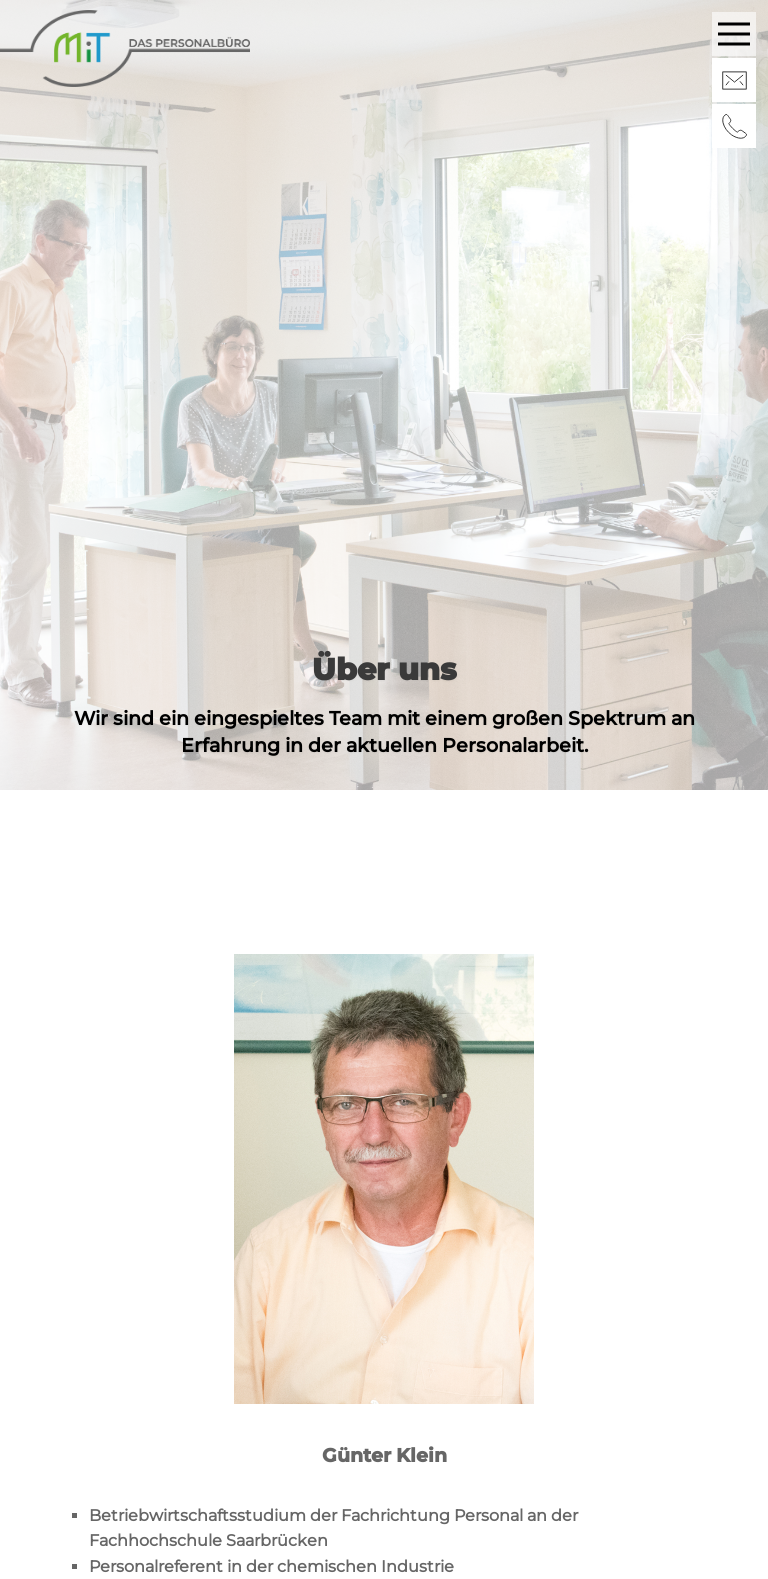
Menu (737, 24)
